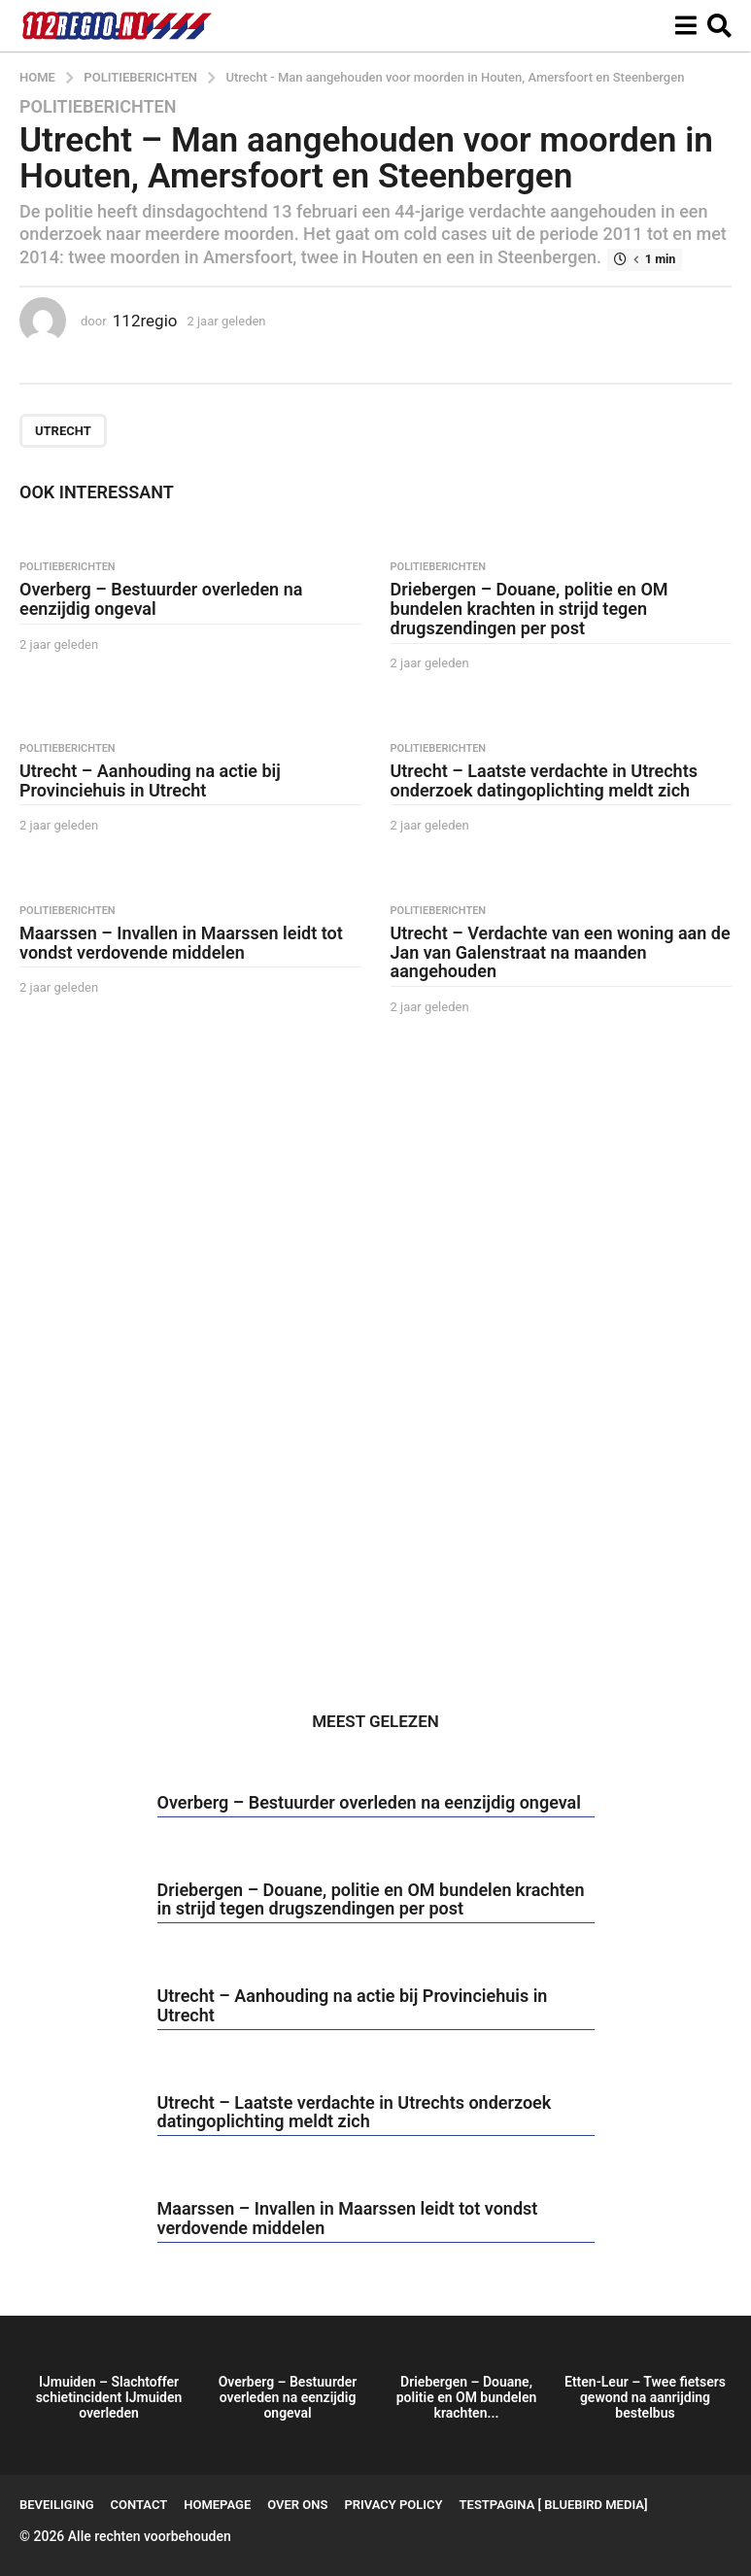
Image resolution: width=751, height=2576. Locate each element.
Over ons (297, 2504)
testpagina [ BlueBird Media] (554, 2504)
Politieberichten (97, 107)
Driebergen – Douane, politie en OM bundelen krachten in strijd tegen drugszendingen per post (529, 608)
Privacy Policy (393, 2504)
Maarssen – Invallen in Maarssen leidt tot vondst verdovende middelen (181, 943)
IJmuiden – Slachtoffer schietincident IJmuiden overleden (109, 2397)
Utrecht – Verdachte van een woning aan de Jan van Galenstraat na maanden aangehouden (561, 952)
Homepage (217, 2504)
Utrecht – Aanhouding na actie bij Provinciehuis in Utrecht (150, 780)
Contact (139, 2504)
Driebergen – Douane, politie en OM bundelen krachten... (466, 2397)
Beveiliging (56, 2504)
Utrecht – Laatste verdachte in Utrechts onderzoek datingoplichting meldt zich (544, 780)
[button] (685, 26)
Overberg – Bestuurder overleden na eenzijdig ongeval (160, 599)
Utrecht (63, 431)
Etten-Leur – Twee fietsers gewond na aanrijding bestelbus (645, 2397)
